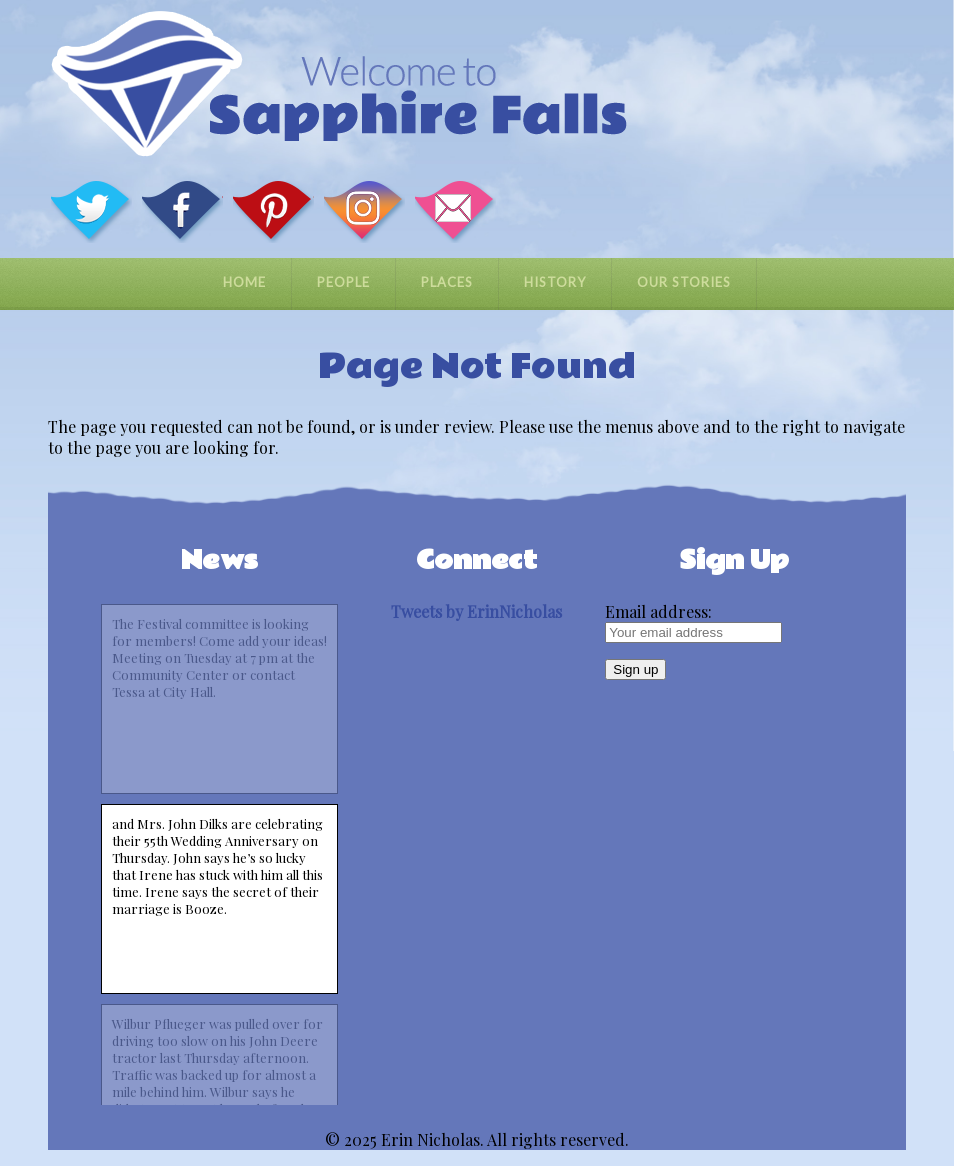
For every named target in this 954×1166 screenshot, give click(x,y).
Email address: (658, 611)
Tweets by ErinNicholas (476, 611)
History (555, 282)
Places (447, 282)
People (343, 282)
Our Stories (684, 282)
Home (244, 282)
